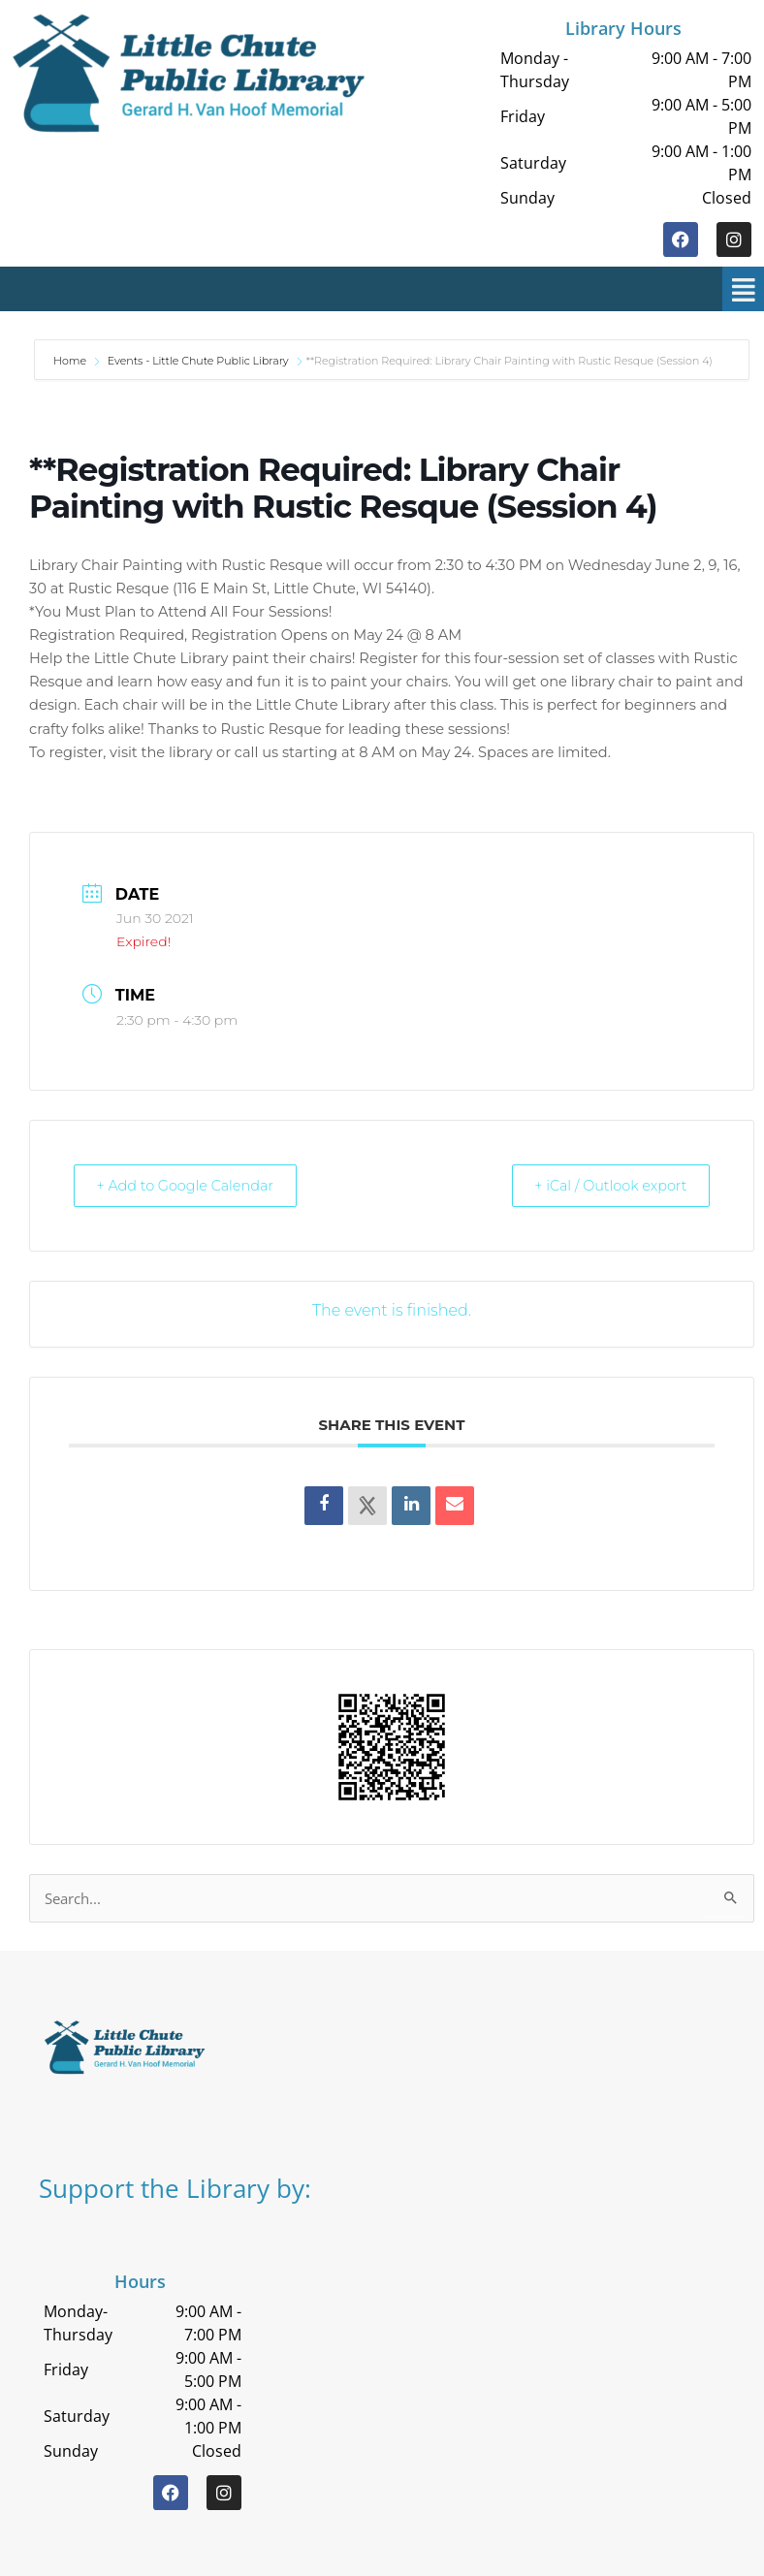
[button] (394, 289)
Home (71, 360)
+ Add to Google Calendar (194, 1185)
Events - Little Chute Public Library (198, 360)
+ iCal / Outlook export (602, 1185)
